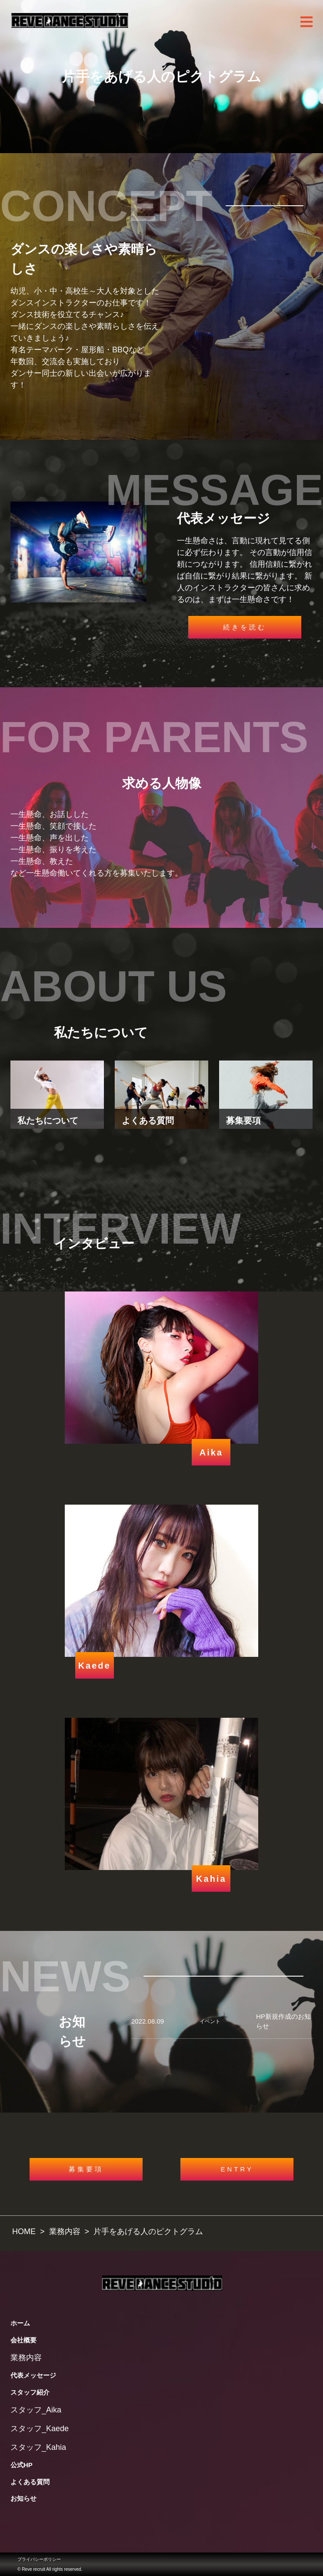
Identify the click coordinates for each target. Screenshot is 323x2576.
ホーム (20, 2323)
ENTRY (236, 2169)
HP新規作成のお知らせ (283, 2021)
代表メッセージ (33, 2375)
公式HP (21, 2465)
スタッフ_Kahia (38, 2447)
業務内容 (26, 2357)
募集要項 (86, 2169)
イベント (210, 2021)
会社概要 (23, 2340)
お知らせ (23, 2498)
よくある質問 (30, 2482)
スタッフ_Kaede (39, 2428)
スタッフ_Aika (35, 2409)
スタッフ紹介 (30, 2392)
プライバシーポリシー (39, 2559)
